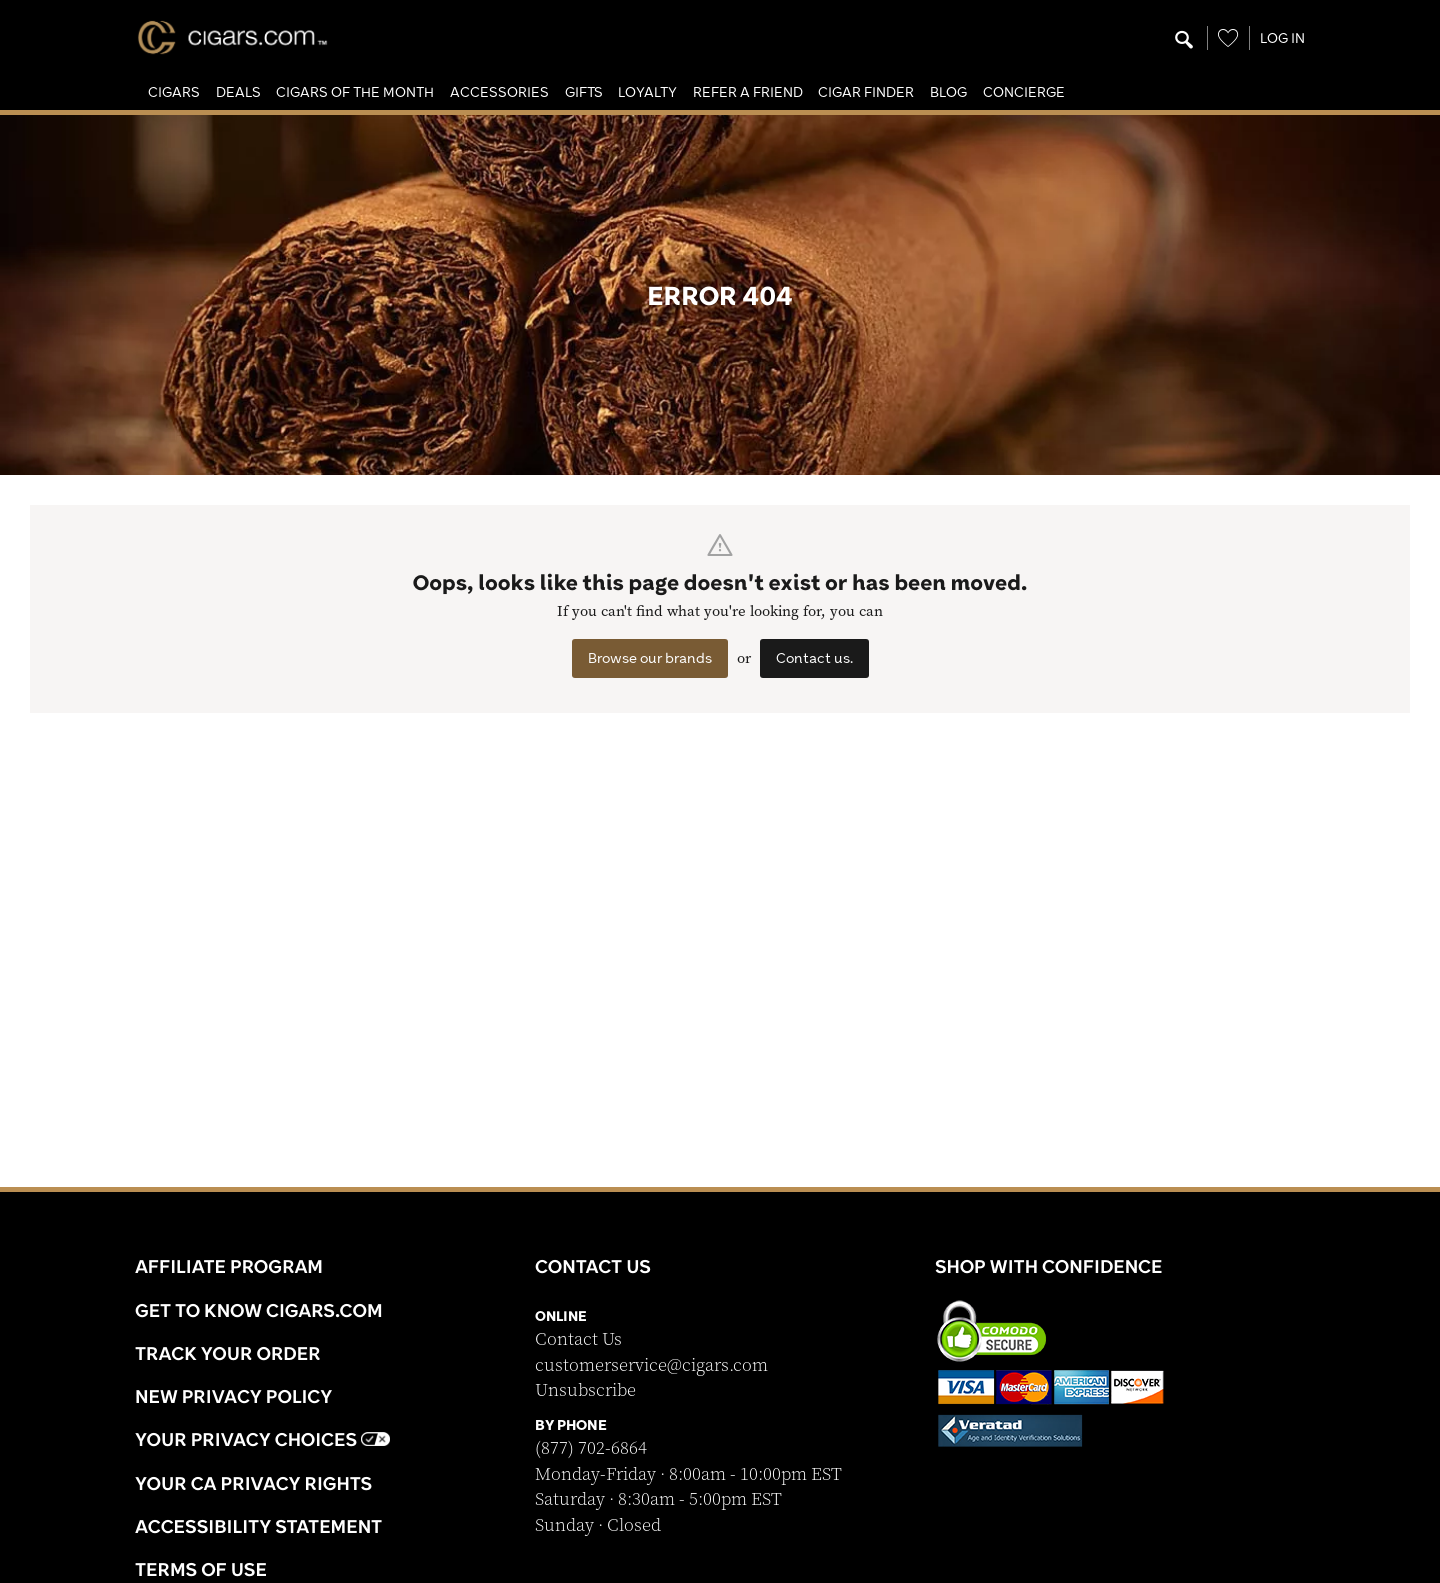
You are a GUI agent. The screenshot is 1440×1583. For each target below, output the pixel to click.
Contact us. (814, 658)
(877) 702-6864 (591, 1448)
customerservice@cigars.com (651, 1365)
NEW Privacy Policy (233, 1396)
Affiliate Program (229, 1266)
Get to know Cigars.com (259, 1310)
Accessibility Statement (258, 1526)
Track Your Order (228, 1353)
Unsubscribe (585, 1390)
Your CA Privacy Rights (253, 1483)
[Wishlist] (1228, 38)
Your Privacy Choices (262, 1439)
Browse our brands (650, 658)
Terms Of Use (201, 1569)
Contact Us (578, 1339)
